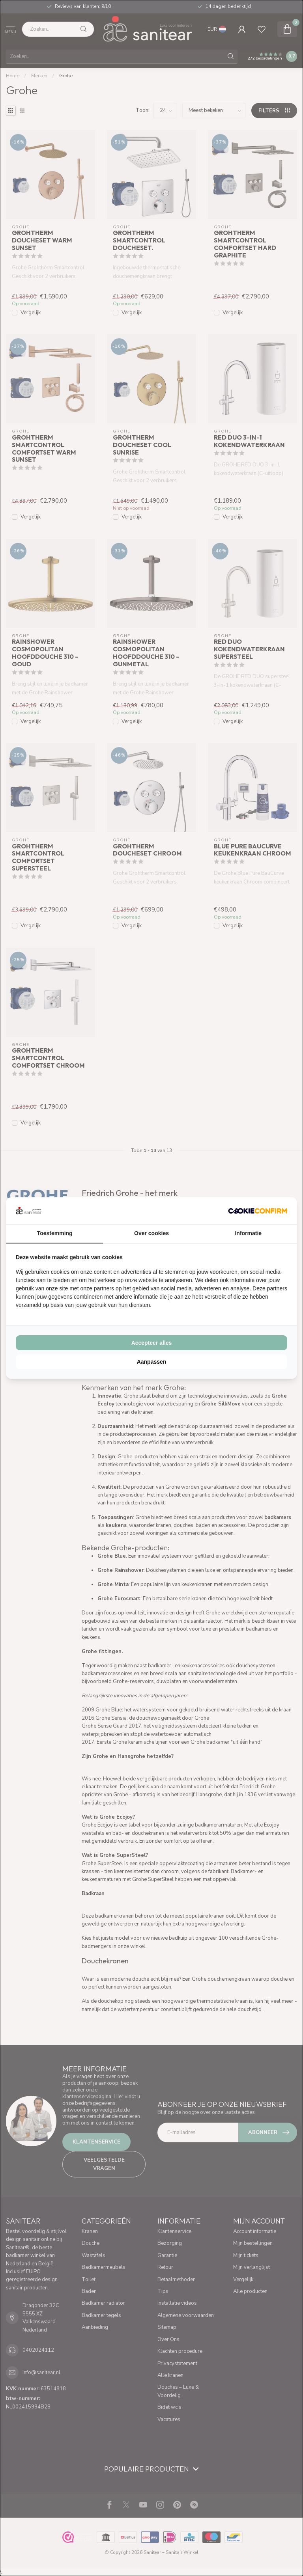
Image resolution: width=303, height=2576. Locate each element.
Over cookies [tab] (151, 1233)
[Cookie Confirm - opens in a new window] (257, 1211)
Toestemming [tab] (55, 1233)
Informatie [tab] (248, 1233)
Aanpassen (151, 1362)
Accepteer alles (151, 1343)
